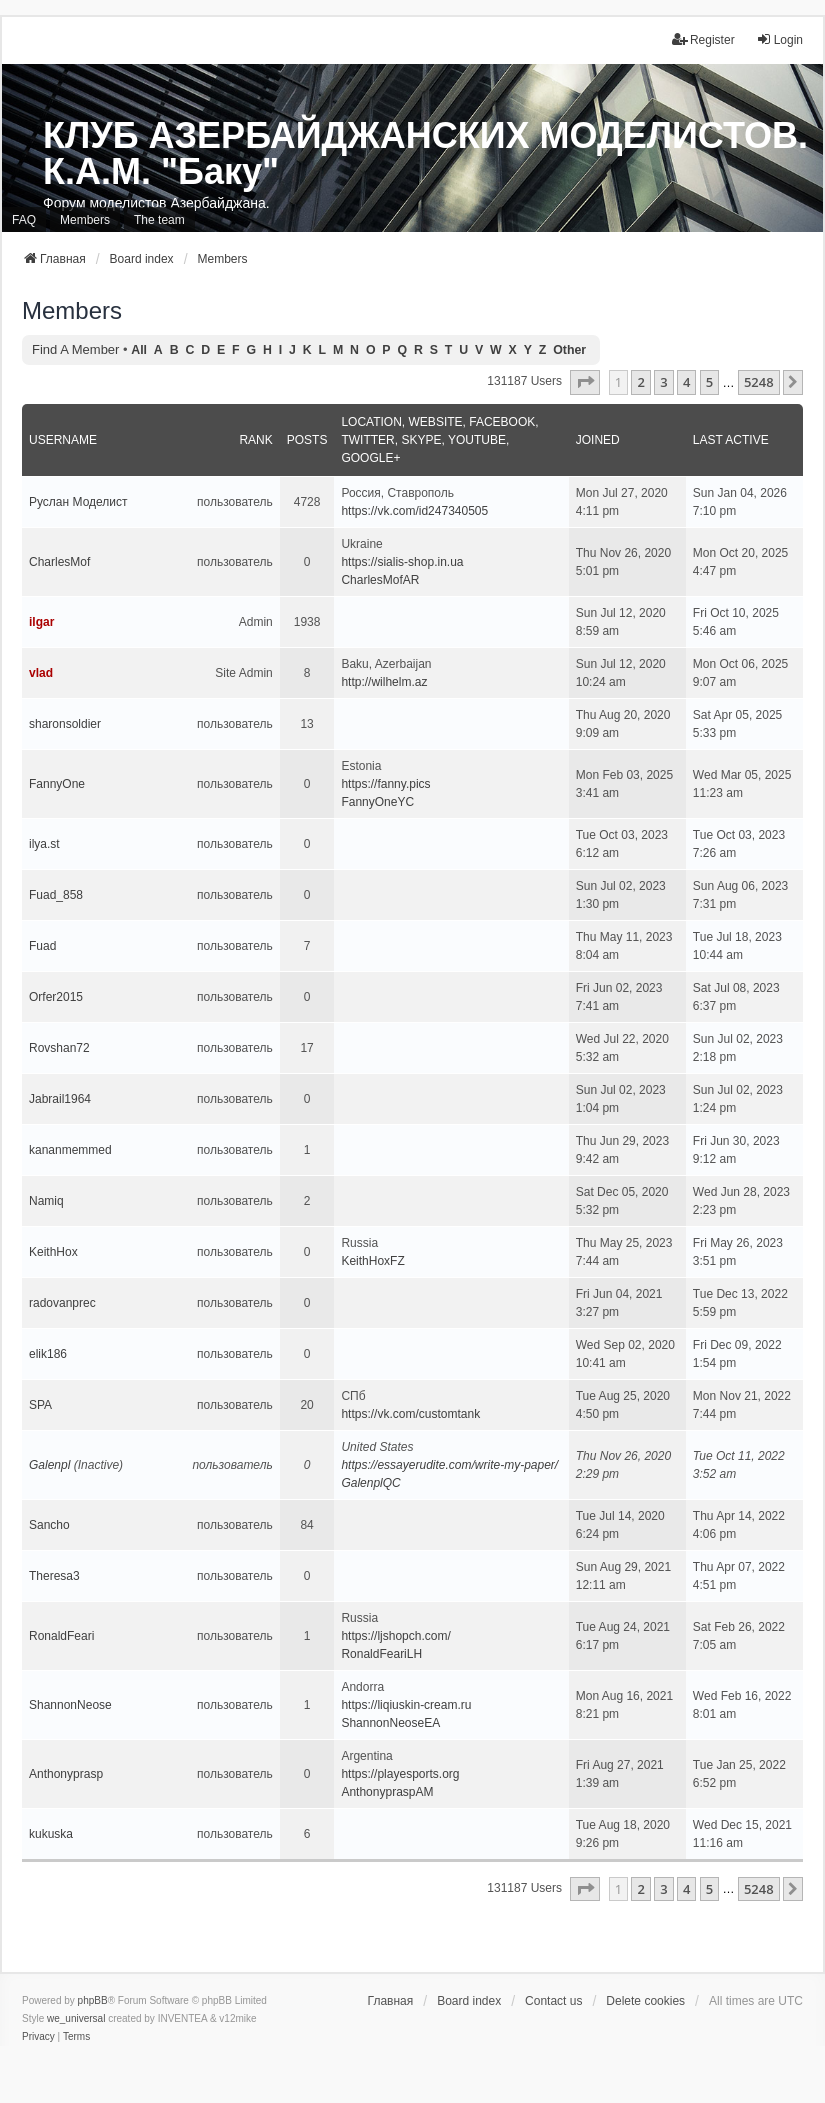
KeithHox (53, 1252)
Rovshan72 (59, 1048)
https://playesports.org (400, 1774)
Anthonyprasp (66, 1774)
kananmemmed (70, 1150)
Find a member (75, 349)
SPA (40, 1405)
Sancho (49, 1525)
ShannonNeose (70, 1705)
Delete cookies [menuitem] (645, 2001)
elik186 (48, 1354)
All (139, 350)
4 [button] (686, 382)
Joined (598, 440)
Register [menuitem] (703, 39)
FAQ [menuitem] (24, 220)
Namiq (46, 1201)
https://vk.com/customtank (410, 1414)
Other (569, 350)
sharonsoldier (65, 724)
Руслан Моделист (78, 502)
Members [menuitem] (85, 220)
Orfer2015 (56, 997)
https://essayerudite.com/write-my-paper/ (449, 1465)
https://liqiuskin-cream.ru (406, 1705)
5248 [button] (759, 382)
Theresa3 (54, 1576)
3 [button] (663, 382)
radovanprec (62, 1303)
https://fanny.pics (385, 784)
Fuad (42, 946)
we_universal (76, 2018)
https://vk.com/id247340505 (414, 511)
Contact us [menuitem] (553, 2001)
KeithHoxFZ (372, 1261)
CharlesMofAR (380, 580)
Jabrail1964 (60, 1099)
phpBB (93, 2000)
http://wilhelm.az (384, 682)
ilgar (41, 622)
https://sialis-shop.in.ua (402, 562)
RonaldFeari (61, 1636)
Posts (307, 440)
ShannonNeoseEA (390, 1723)
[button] (585, 382)
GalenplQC (370, 1483)
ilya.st (44, 844)
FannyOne (57, 784)
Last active (731, 440)
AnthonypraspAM (387, 1792)
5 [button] (709, 382)
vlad (41, 673)
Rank (255, 440)
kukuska (51, 1834)
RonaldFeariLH (381, 1654)
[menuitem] (38, 2037)
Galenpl (49, 1465)
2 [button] (640, 382)
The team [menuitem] (159, 220)
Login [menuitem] (779, 39)
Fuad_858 (56, 895)
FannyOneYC (377, 802)
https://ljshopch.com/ (395, 1636)
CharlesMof (59, 562)
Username (63, 440)
